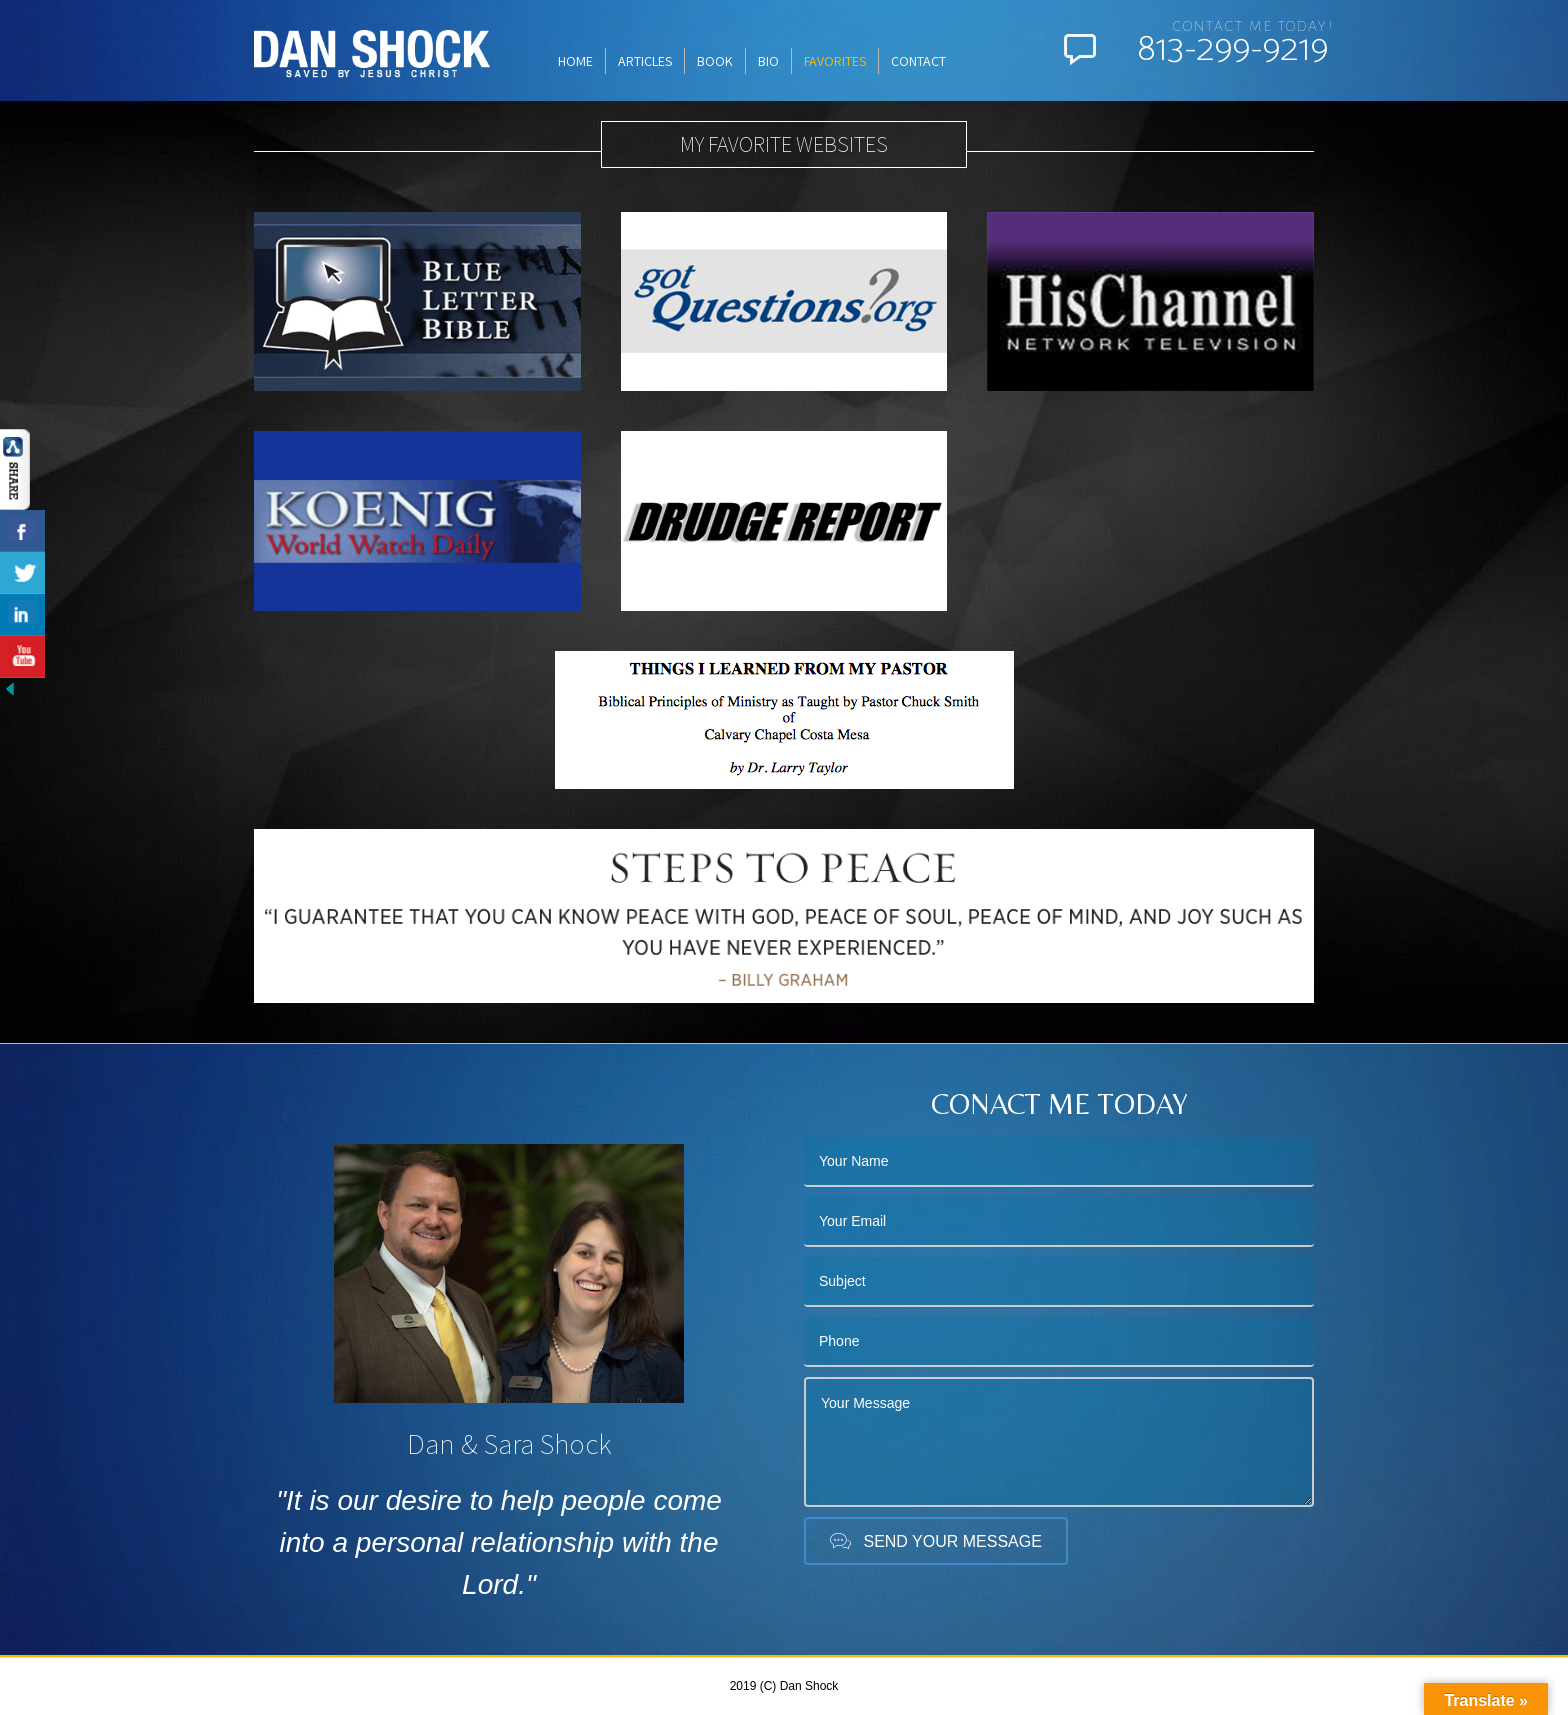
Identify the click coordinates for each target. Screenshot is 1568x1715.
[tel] (1059, 1342)
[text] (1059, 1162)
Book (715, 61)
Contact (918, 61)
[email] (1059, 1222)
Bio (768, 61)
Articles (645, 61)
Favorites (835, 61)
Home (575, 61)
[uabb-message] (1059, 1442)
